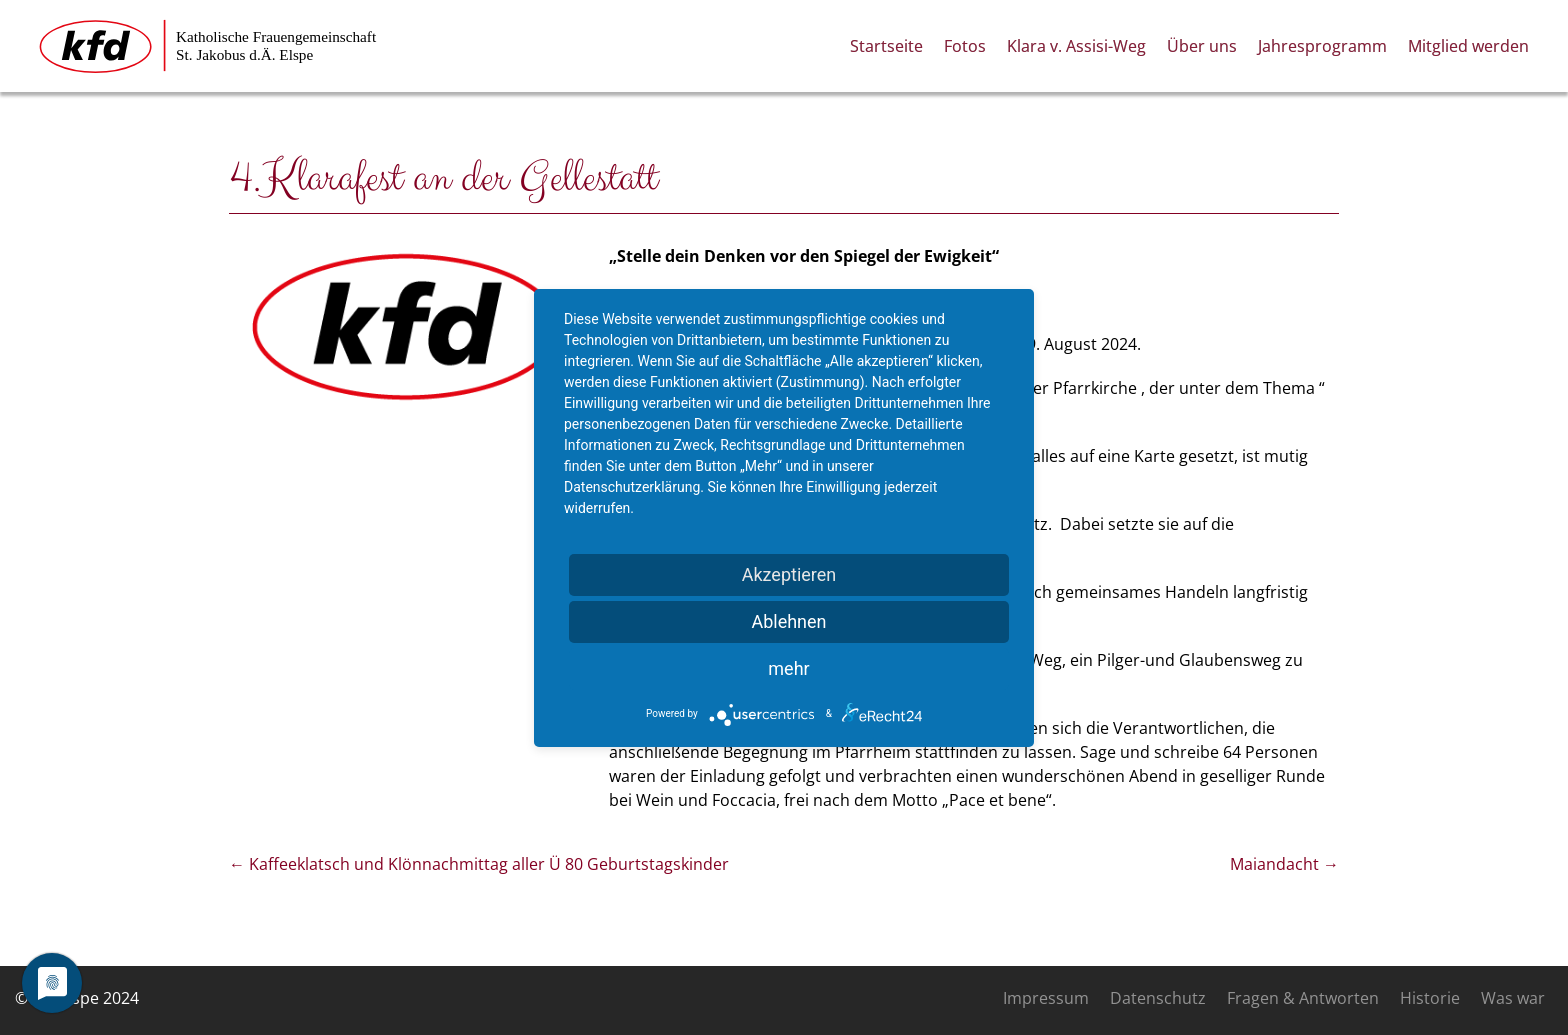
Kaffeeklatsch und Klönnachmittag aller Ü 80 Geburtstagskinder (479, 864)
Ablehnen (788, 621)
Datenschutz (1158, 998)
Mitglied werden (1468, 46)
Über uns (1202, 46)
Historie (1430, 998)
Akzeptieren (789, 574)
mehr (788, 668)
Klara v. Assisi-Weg (1076, 46)
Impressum (1046, 998)
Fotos (965, 46)
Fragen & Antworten (1303, 998)
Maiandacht (1284, 864)
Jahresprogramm (1322, 46)
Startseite (886, 46)
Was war (1513, 998)
